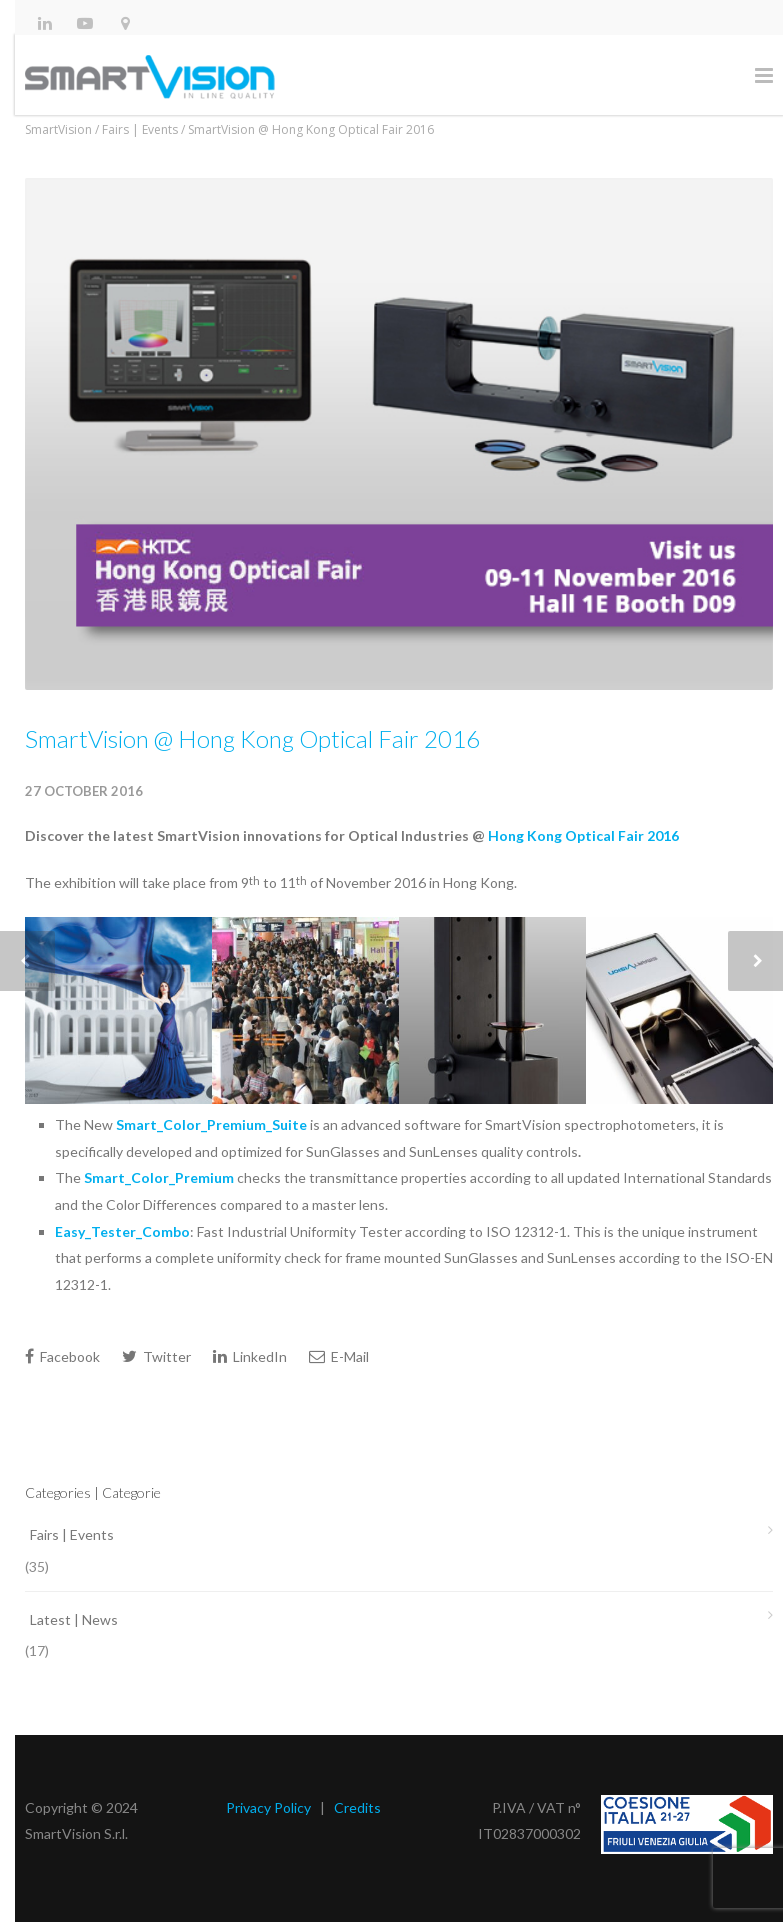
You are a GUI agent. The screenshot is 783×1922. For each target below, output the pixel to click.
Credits (357, 1807)
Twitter (156, 1356)
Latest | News (74, 1619)
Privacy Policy (268, 1807)
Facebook (62, 1356)
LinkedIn (250, 1356)
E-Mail (339, 1356)
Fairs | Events (72, 1534)
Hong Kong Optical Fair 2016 (583, 835)
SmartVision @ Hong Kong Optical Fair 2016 (252, 738)
